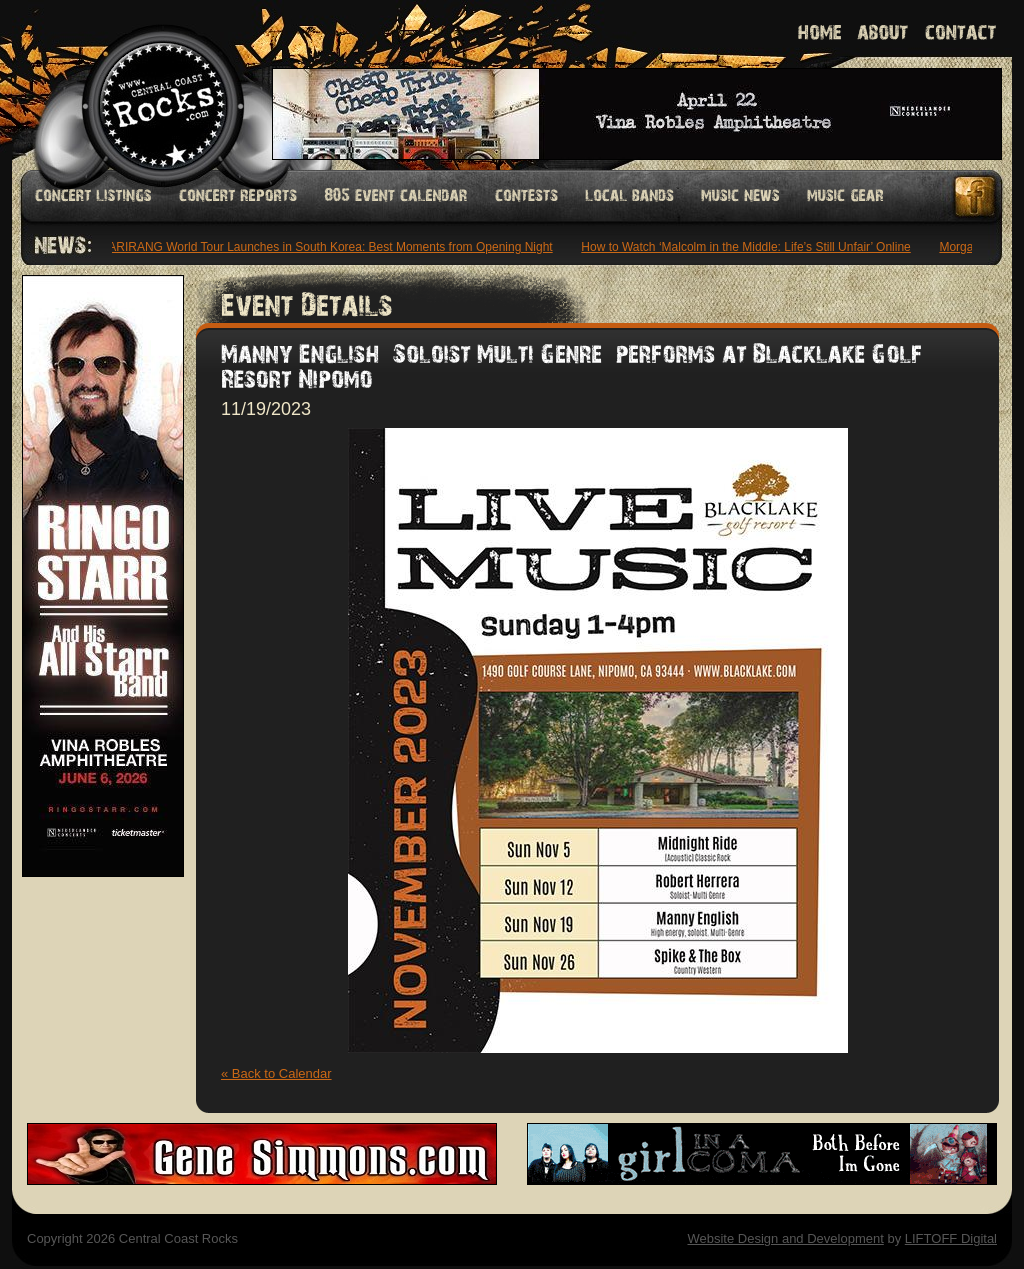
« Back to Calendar (276, 1073)
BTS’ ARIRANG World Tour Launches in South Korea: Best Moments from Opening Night (319, 247)
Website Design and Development (785, 1238)
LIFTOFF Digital (951, 1238)
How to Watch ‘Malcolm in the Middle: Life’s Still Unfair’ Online (748, 247)
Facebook (976, 196)
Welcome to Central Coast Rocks (139, 84)
